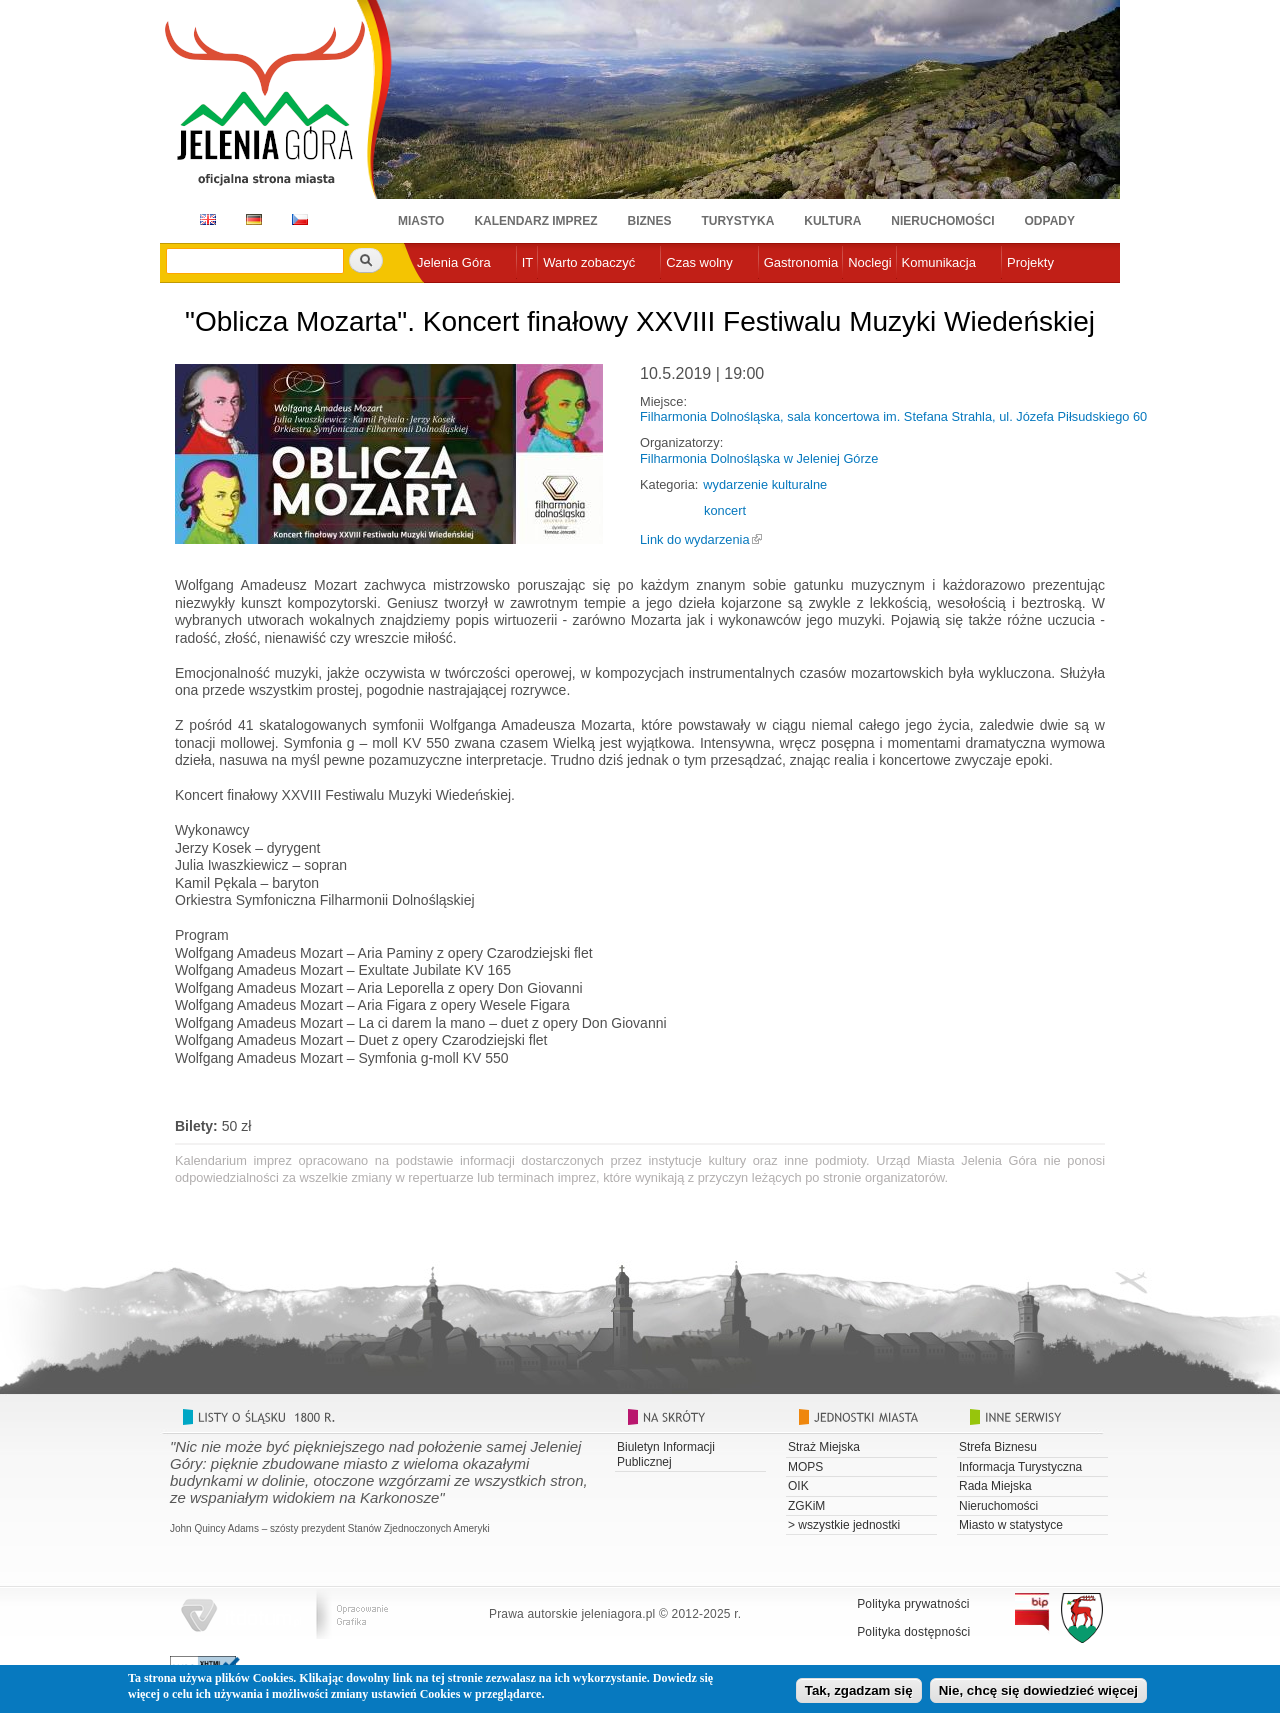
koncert (725, 510)
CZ (300, 219)
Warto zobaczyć (589, 262)
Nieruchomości (942, 221)
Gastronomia (801, 262)
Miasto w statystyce (1011, 1525)
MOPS (805, 1467)
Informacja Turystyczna (1020, 1467)
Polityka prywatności (913, 1604)
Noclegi (869, 262)
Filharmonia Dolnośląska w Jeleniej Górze (759, 458)
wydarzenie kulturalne (765, 484)
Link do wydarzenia (695, 539)
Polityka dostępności (913, 1632)
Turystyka (738, 221)
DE (250, 219)
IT (528, 262)
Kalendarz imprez (535, 221)
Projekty (1030, 262)
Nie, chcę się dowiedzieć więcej (1038, 1694)
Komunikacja (939, 262)
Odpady (1050, 221)
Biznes (650, 221)
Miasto (421, 221)
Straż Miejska (824, 1447)
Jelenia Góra (454, 262)
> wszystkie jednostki (844, 1525)
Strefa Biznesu (998, 1447)
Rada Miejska (995, 1486)
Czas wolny (699, 262)
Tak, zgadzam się (859, 1694)
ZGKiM (806, 1506)
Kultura (832, 221)
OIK (798, 1486)
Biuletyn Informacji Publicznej (666, 1454)
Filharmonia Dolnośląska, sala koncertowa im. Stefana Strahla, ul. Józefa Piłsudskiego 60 (893, 416)
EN (204, 219)
